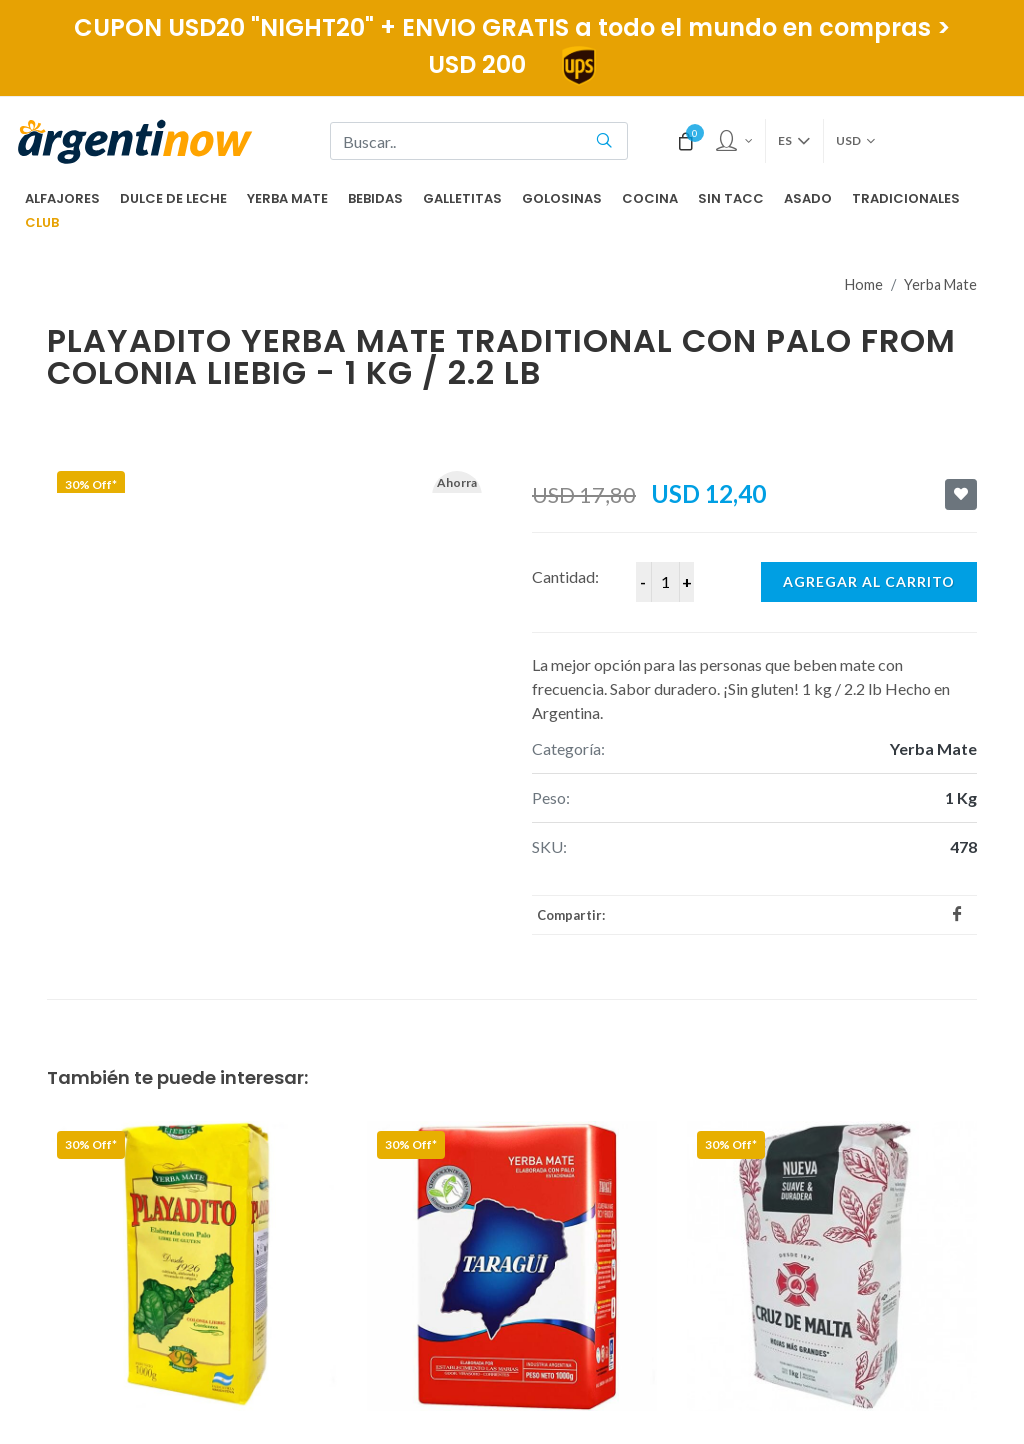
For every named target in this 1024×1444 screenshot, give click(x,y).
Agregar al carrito (869, 526)
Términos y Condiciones (462, 1324)
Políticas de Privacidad (460, 1293)
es (794, 141)
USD (855, 141)
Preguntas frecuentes (456, 1202)
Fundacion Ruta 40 (446, 1263)
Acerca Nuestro (436, 1232)
